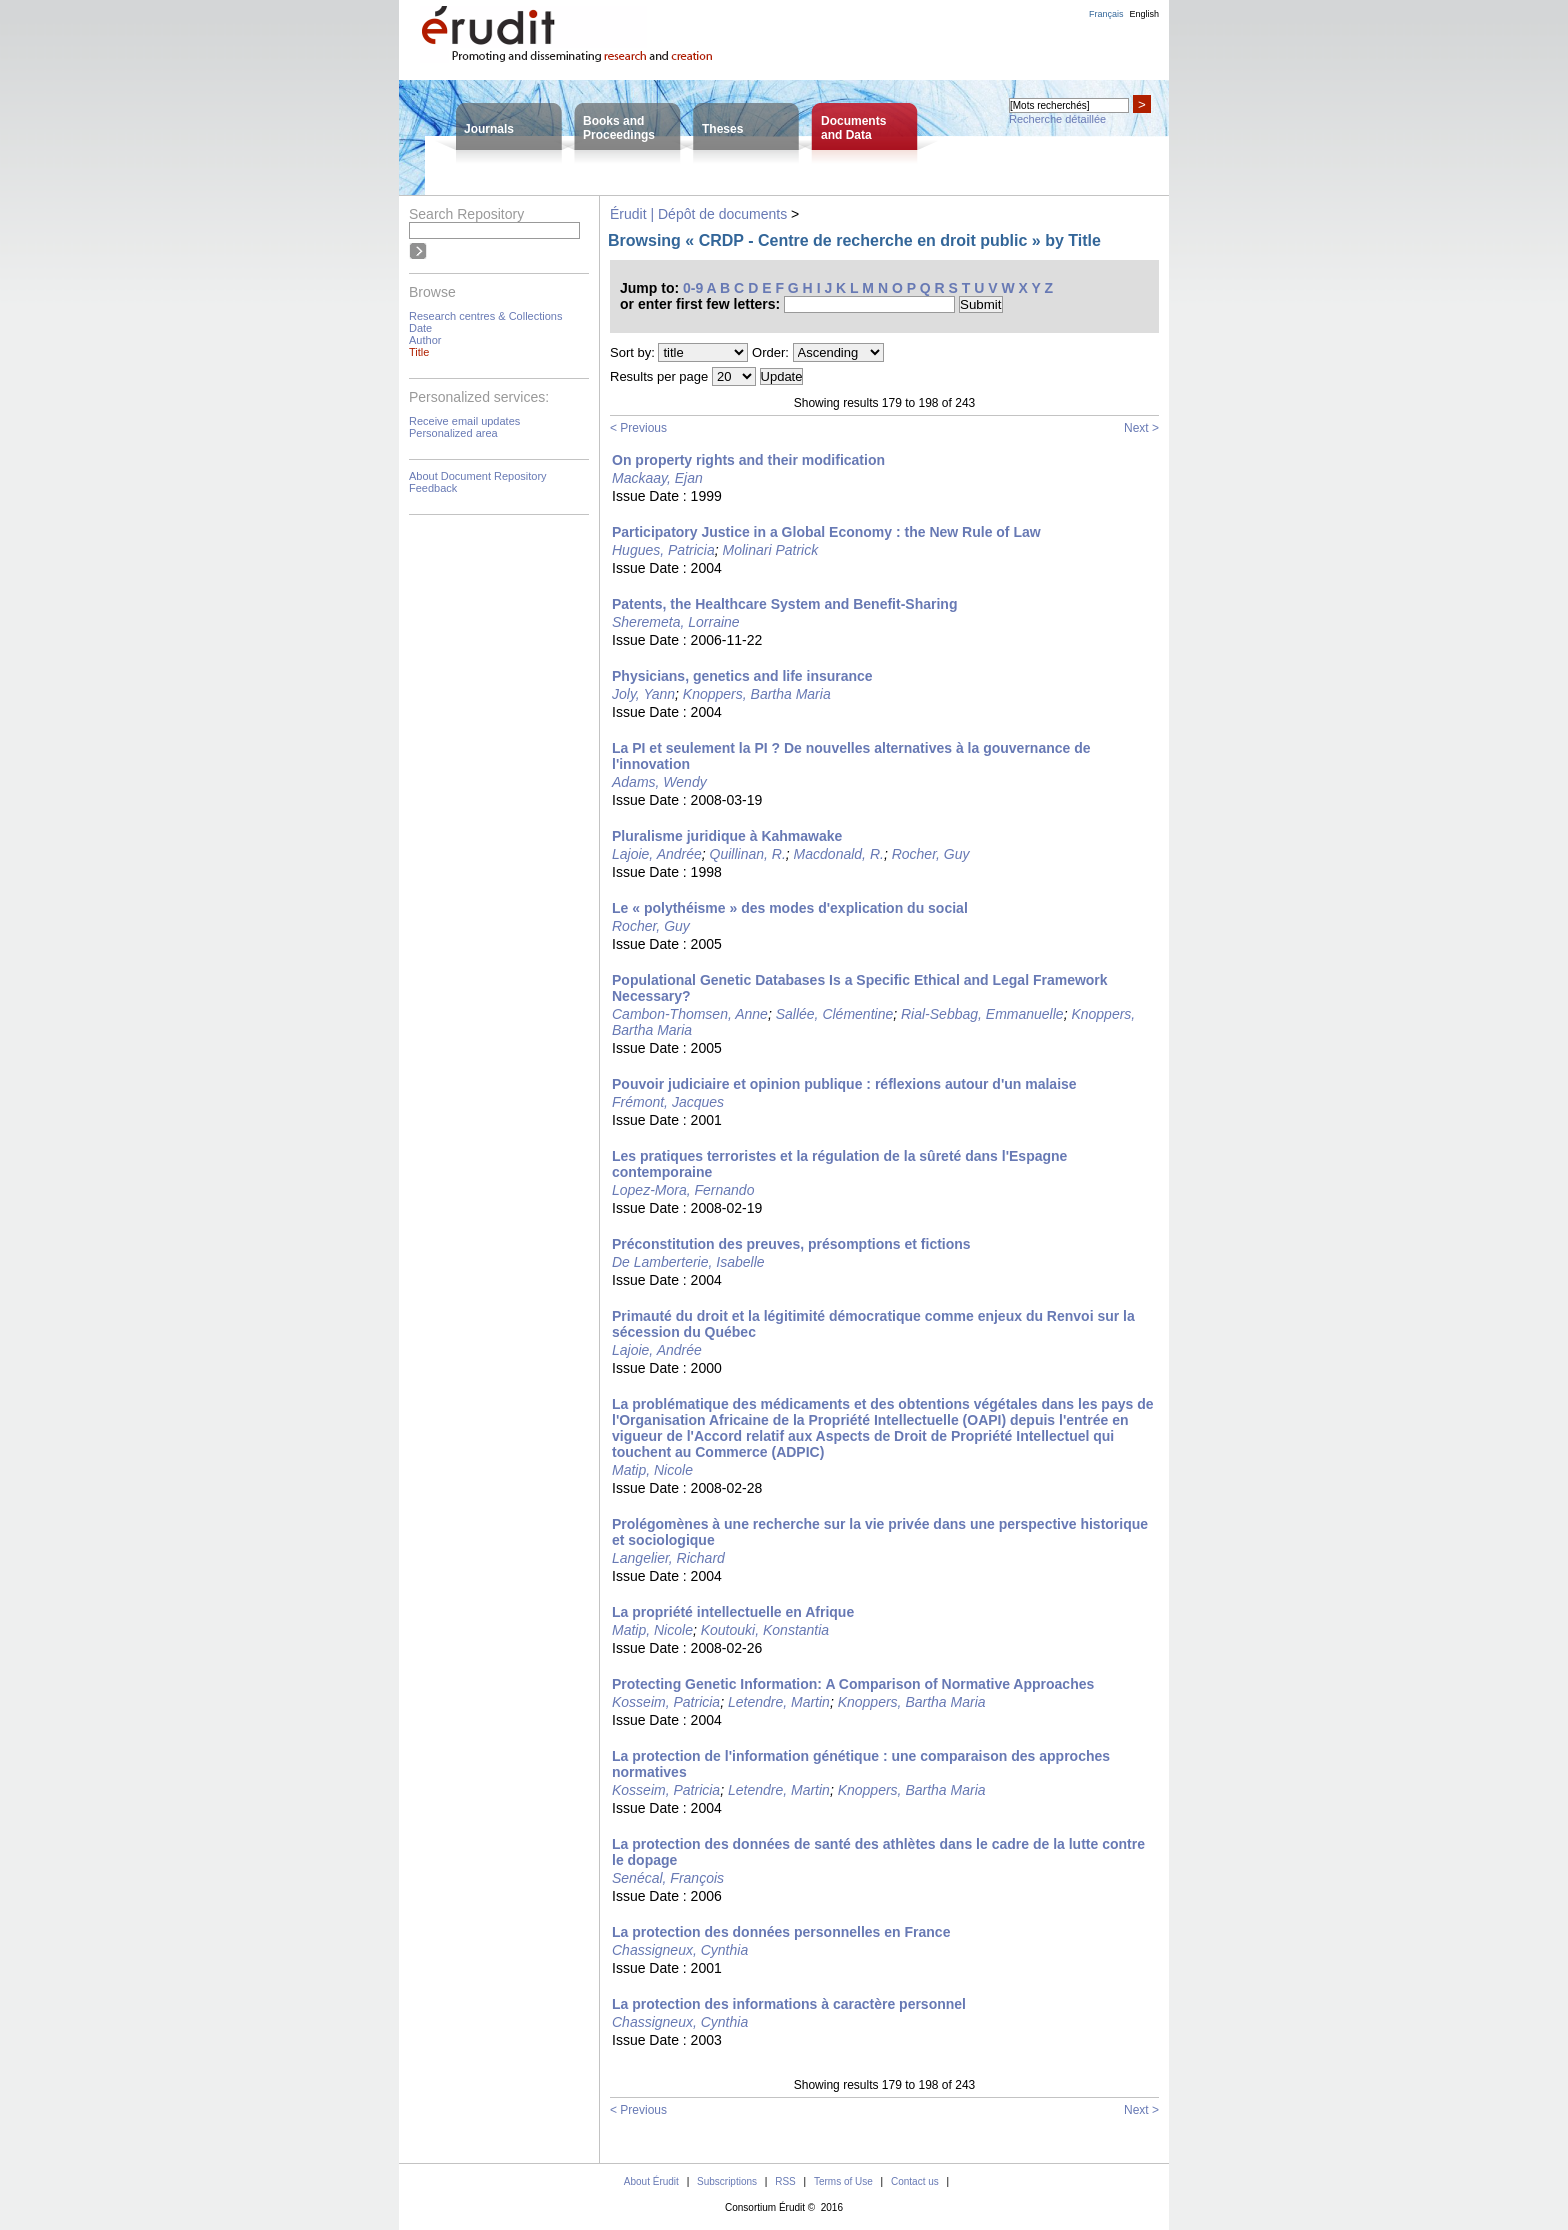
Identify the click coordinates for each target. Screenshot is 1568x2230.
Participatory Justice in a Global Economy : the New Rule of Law (826, 532)
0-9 (693, 288)
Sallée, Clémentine (835, 1014)
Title (419, 352)
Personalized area (453, 433)
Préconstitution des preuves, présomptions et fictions (791, 1244)
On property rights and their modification (748, 460)
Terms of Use (843, 2181)
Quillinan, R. (748, 854)
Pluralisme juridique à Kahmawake (727, 836)
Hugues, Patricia (663, 550)
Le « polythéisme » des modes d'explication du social (790, 908)
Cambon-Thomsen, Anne (690, 1014)
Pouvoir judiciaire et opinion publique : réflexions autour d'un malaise (844, 1084)
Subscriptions (727, 2181)
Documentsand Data (853, 128)
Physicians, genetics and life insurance (742, 676)
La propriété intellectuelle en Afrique (733, 1612)
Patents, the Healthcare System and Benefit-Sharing (784, 604)
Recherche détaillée (1057, 119)
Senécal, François (668, 1878)
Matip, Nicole (652, 1470)
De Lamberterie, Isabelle (688, 1262)
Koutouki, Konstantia (765, 1630)
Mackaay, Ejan (657, 478)
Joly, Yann (643, 694)
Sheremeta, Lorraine (676, 622)
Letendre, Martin (779, 1702)
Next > (1141, 428)
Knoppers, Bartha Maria (757, 694)
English (1144, 14)
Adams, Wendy (659, 782)
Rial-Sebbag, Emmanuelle (982, 1014)
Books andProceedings (619, 128)
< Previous (638, 428)
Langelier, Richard (668, 1558)
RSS (785, 2181)
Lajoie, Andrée (657, 854)
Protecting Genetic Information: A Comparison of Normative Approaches (853, 1684)
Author (425, 340)
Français (1106, 14)
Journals (489, 129)
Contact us (915, 2181)
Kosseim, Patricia (666, 1702)
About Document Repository (478, 476)
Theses (722, 129)
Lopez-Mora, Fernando (683, 1190)
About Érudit (651, 2181)
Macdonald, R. (839, 854)
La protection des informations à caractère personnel (789, 2004)
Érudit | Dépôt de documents (698, 214)
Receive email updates (464, 421)
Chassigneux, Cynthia (680, 1950)
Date (420, 328)
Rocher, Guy (931, 854)
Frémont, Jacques (668, 1102)
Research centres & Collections (485, 316)
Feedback (433, 488)
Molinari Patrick (771, 550)
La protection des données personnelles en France (781, 1932)
